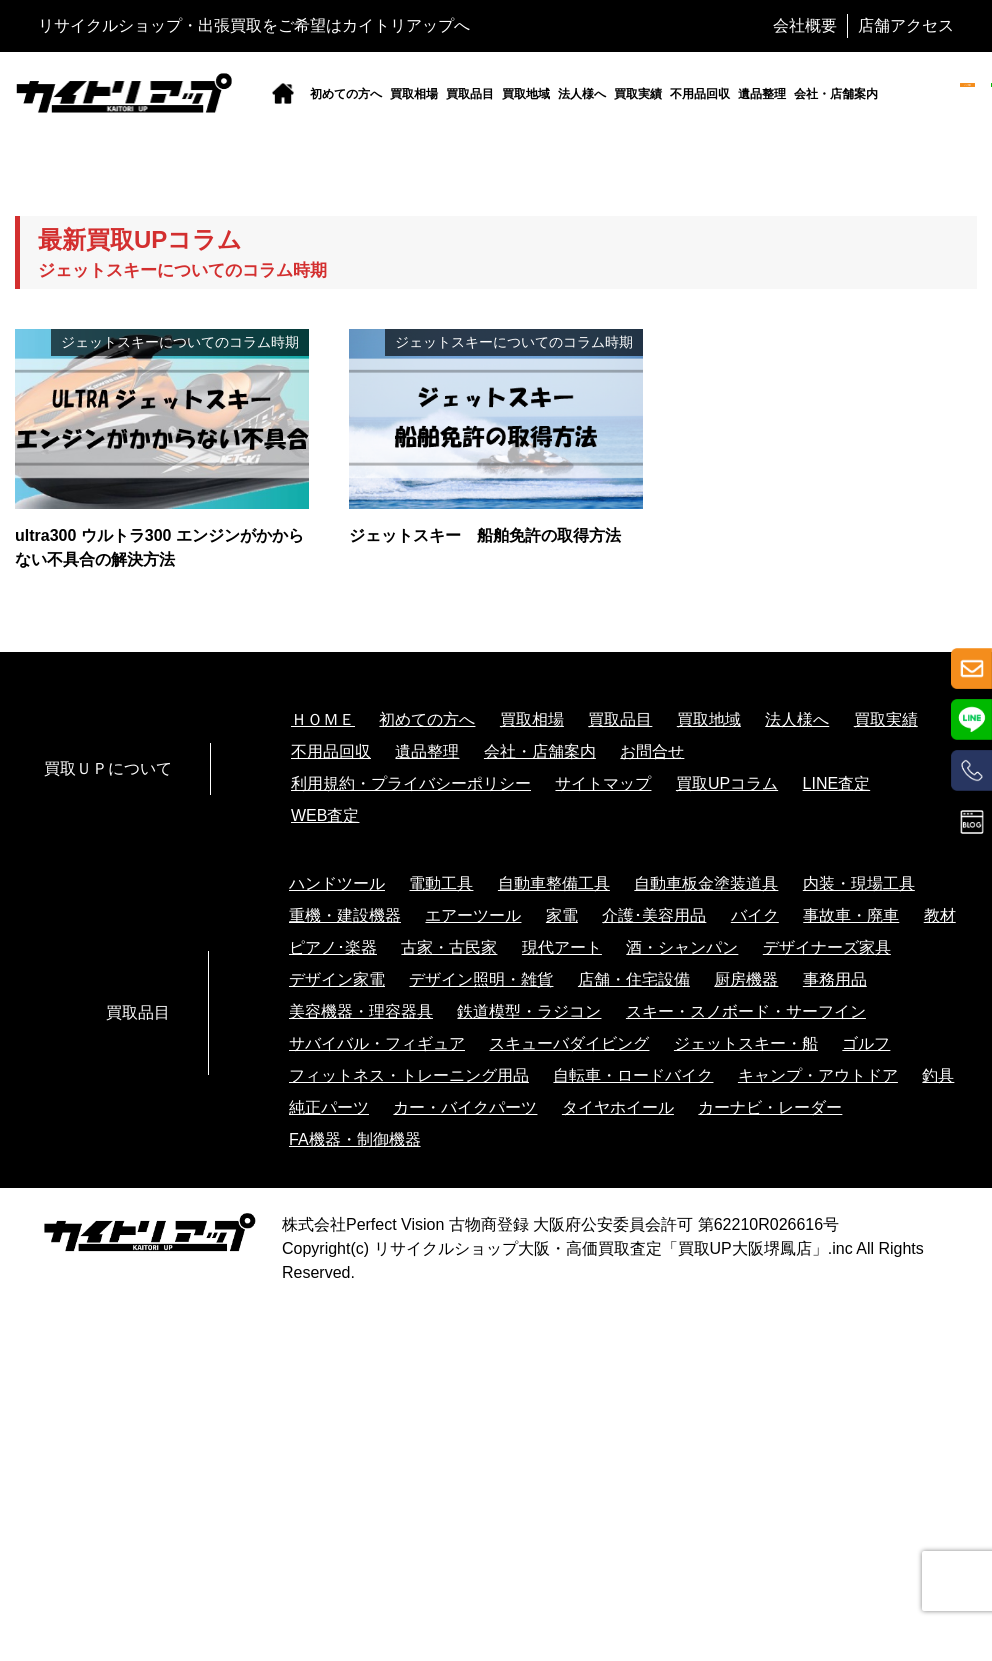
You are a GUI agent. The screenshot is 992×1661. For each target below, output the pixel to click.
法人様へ (582, 94)
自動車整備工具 (554, 883)
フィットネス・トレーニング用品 (409, 1075)
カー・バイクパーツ (465, 1107)
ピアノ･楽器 (333, 947)
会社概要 (805, 25)
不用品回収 (700, 94)
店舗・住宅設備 (634, 979)
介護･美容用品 (654, 915)
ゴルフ (866, 1043)
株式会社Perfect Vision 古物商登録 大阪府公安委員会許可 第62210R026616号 (560, 1224)
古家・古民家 (449, 947)
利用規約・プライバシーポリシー (411, 783)
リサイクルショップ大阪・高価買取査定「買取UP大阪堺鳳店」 (601, 1248)
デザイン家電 (337, 979)
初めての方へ (346, 94)
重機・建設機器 (345, 915)
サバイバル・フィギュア (377, 1043)
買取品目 (470, 94)
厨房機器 (746, 979)
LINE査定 (837, 783)
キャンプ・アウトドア (818, 1075)
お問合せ (652, 751)
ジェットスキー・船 (746, 1043)
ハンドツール (337, 883)
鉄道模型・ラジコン (529, 1011)
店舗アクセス (906, 25)
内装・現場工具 (859, 883)
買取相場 (414, 94)
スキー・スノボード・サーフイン (746, 1011)
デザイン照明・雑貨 (481, 979)
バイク (755, 915)
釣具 (938, 1075)
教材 (940, 915)
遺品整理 (762, 94)
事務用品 (835, 979)
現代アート (562, 947)
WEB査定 (325, 815)
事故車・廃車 (851, 915)
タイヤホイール (618, 1107)
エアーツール (473, 915)
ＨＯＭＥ (323, 719)
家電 (562, 915)
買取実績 (638, 94)
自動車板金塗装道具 (706, 883)
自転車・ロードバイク (633, 1075)
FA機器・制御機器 (355, 1139)
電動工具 (441, 883)
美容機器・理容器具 (361, 1011)
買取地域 (526, 94)
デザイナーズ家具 (827, 947)
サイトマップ (603, 783)
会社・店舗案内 (836, 94)
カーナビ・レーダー (770, 1107)
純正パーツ (329, 1107)
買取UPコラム (727, 783)
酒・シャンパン (682, 947)
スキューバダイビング (569, 1043)
